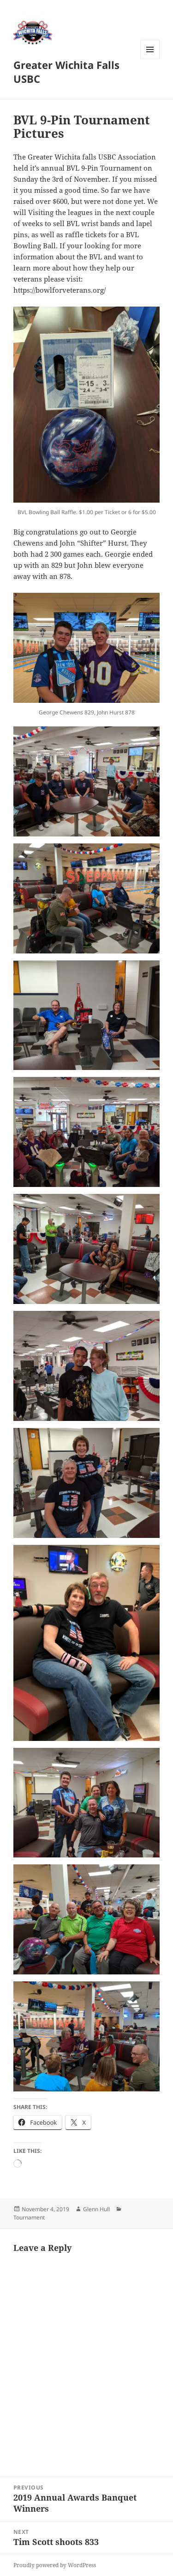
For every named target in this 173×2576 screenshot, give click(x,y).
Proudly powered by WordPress (54, 2565)
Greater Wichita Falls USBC (66, 72)
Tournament (29, 2217)
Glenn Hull (96, 2209)
